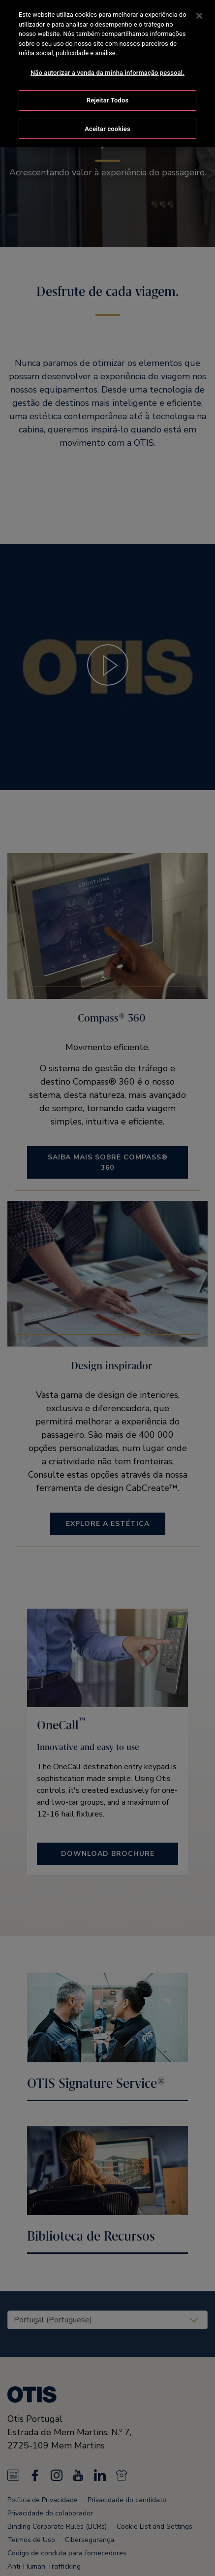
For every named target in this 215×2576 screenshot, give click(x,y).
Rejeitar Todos (107, 99)
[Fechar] (199, 15)
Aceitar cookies (107, 128)
